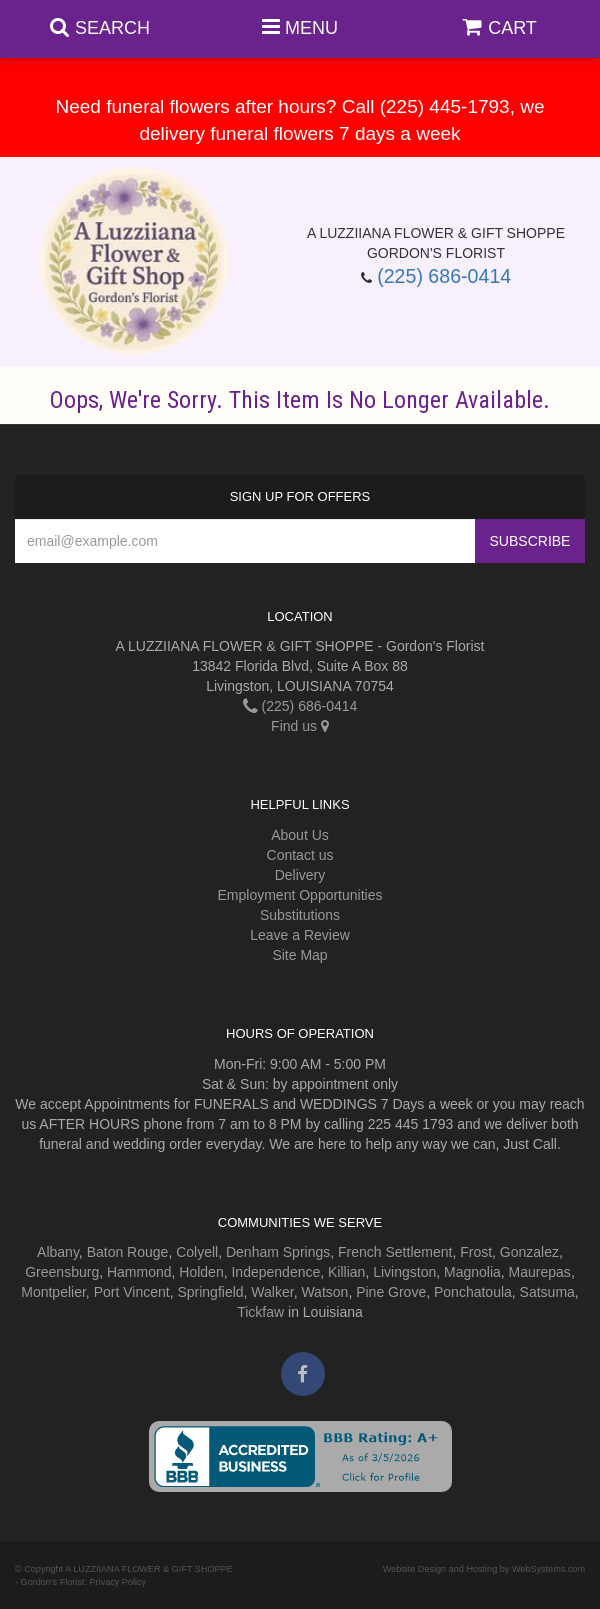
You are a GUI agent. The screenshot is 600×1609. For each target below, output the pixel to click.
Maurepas (540, 1272)
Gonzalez (529, 1252)
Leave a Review (300, 935)
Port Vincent (132, 1292)
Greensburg (62, 1272)
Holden (201, 1272)
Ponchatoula (473, 1292)
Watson (324, 1292)
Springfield (210, 1292)
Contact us (300, 855)
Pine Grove (391, 1292)
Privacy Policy (118, 1582)
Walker (272, 1292)
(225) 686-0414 (444, 276)
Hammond (139, 1272)
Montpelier (53, 1292)
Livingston (404, 1272)
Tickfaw (260, 1312)
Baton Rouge (128, 1252)
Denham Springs (278, 1252)
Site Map (299, 955)
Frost (476, 1252)
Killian (346, 1272)
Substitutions (300, 915)
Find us (300, 726)
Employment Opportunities (300, 895)
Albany (58, 1252)
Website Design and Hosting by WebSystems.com (484, 1569)
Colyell (197, 1252)
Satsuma (547, 1292)
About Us (300, 835)
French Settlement (395, 1252)
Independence (275, 1272)
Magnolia (472, 1272)
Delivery (300, 875)
